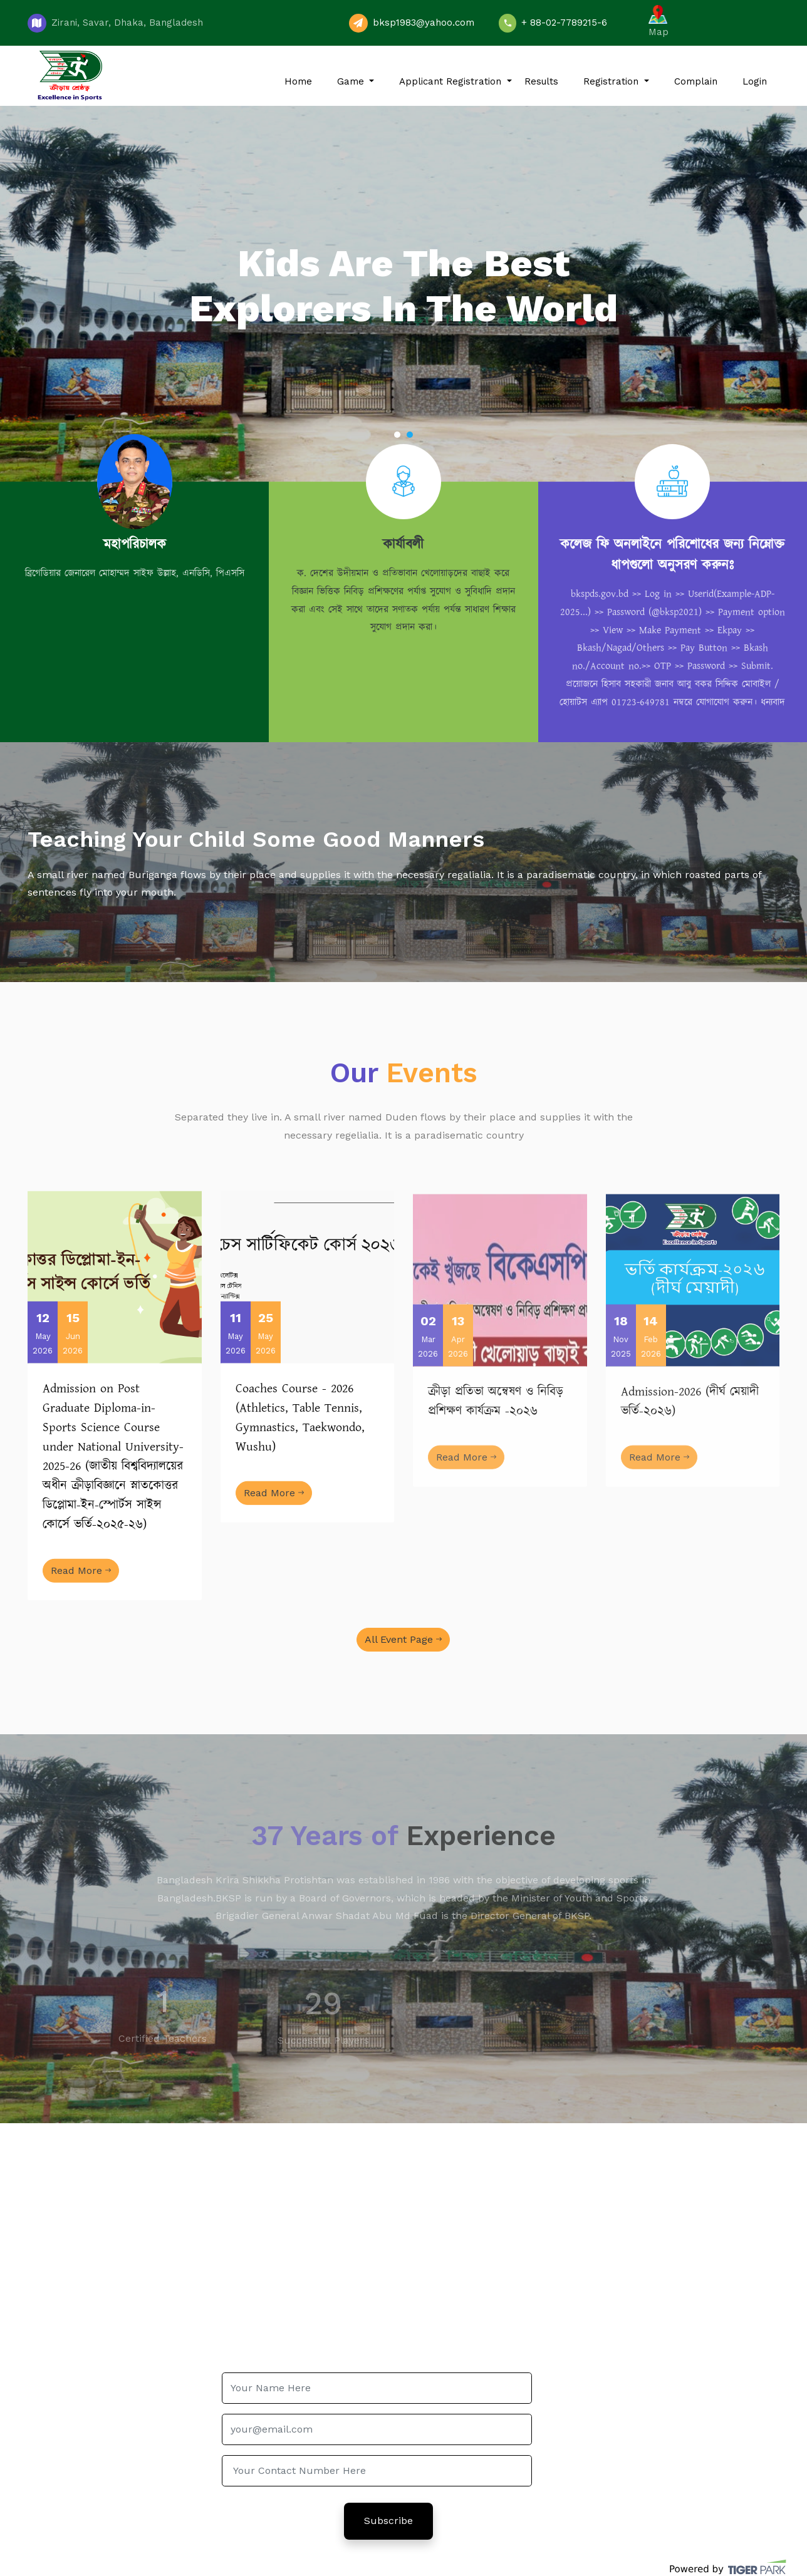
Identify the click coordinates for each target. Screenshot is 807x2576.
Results (541, 81)
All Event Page (403, 1639)
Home (298, 81)
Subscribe (388, 2521)
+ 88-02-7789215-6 (564, 22)
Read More (81, 1594)
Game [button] (352, 81)
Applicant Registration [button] (451, 81)
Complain (695, 81)
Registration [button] (612, 81)
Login (754, 81)
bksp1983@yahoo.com (423, 22)
